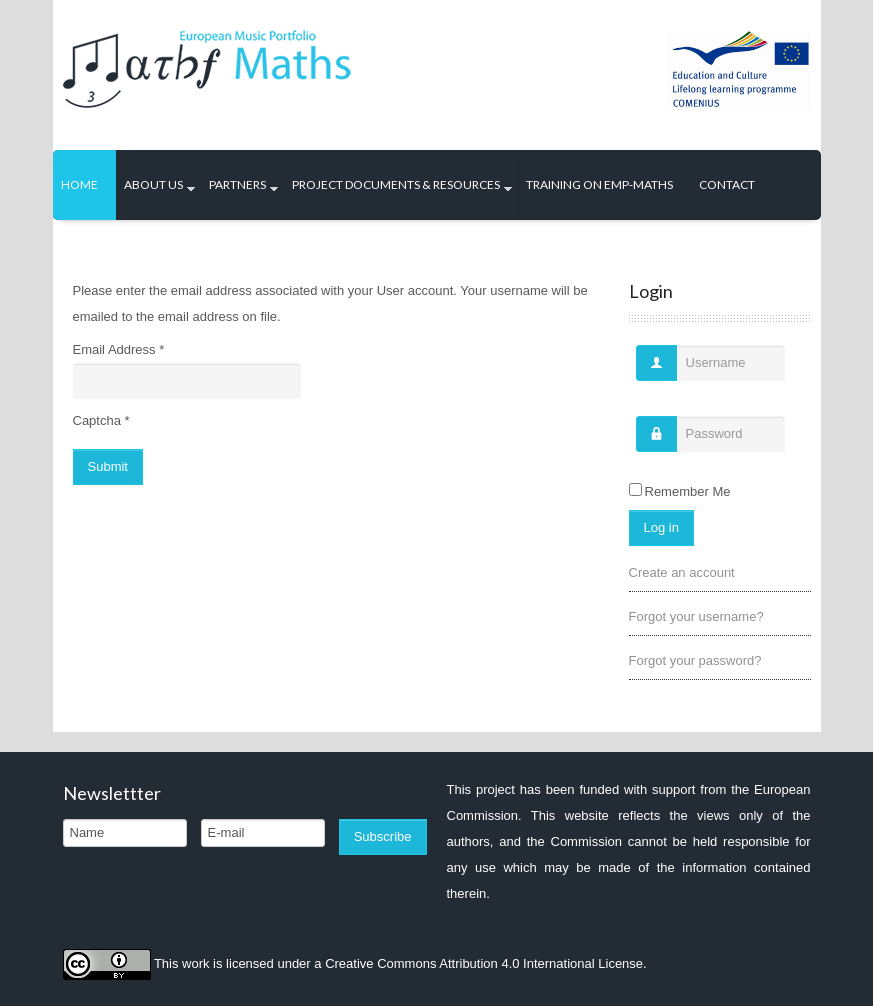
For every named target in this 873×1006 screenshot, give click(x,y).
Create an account (682, 572)
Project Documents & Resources (396, 184)
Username (649, 372)
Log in (661, 527)
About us (153, 184)
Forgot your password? (695, 660)
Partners (237, 184)
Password (649, 443)
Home (79, 184)
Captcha (101, 420)
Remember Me (688, 491)
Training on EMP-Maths (599, 184)
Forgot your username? (696, 616)
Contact (727, 184)
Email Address (119, 349)
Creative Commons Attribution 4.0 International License (484, 962)
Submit (108, 466)
